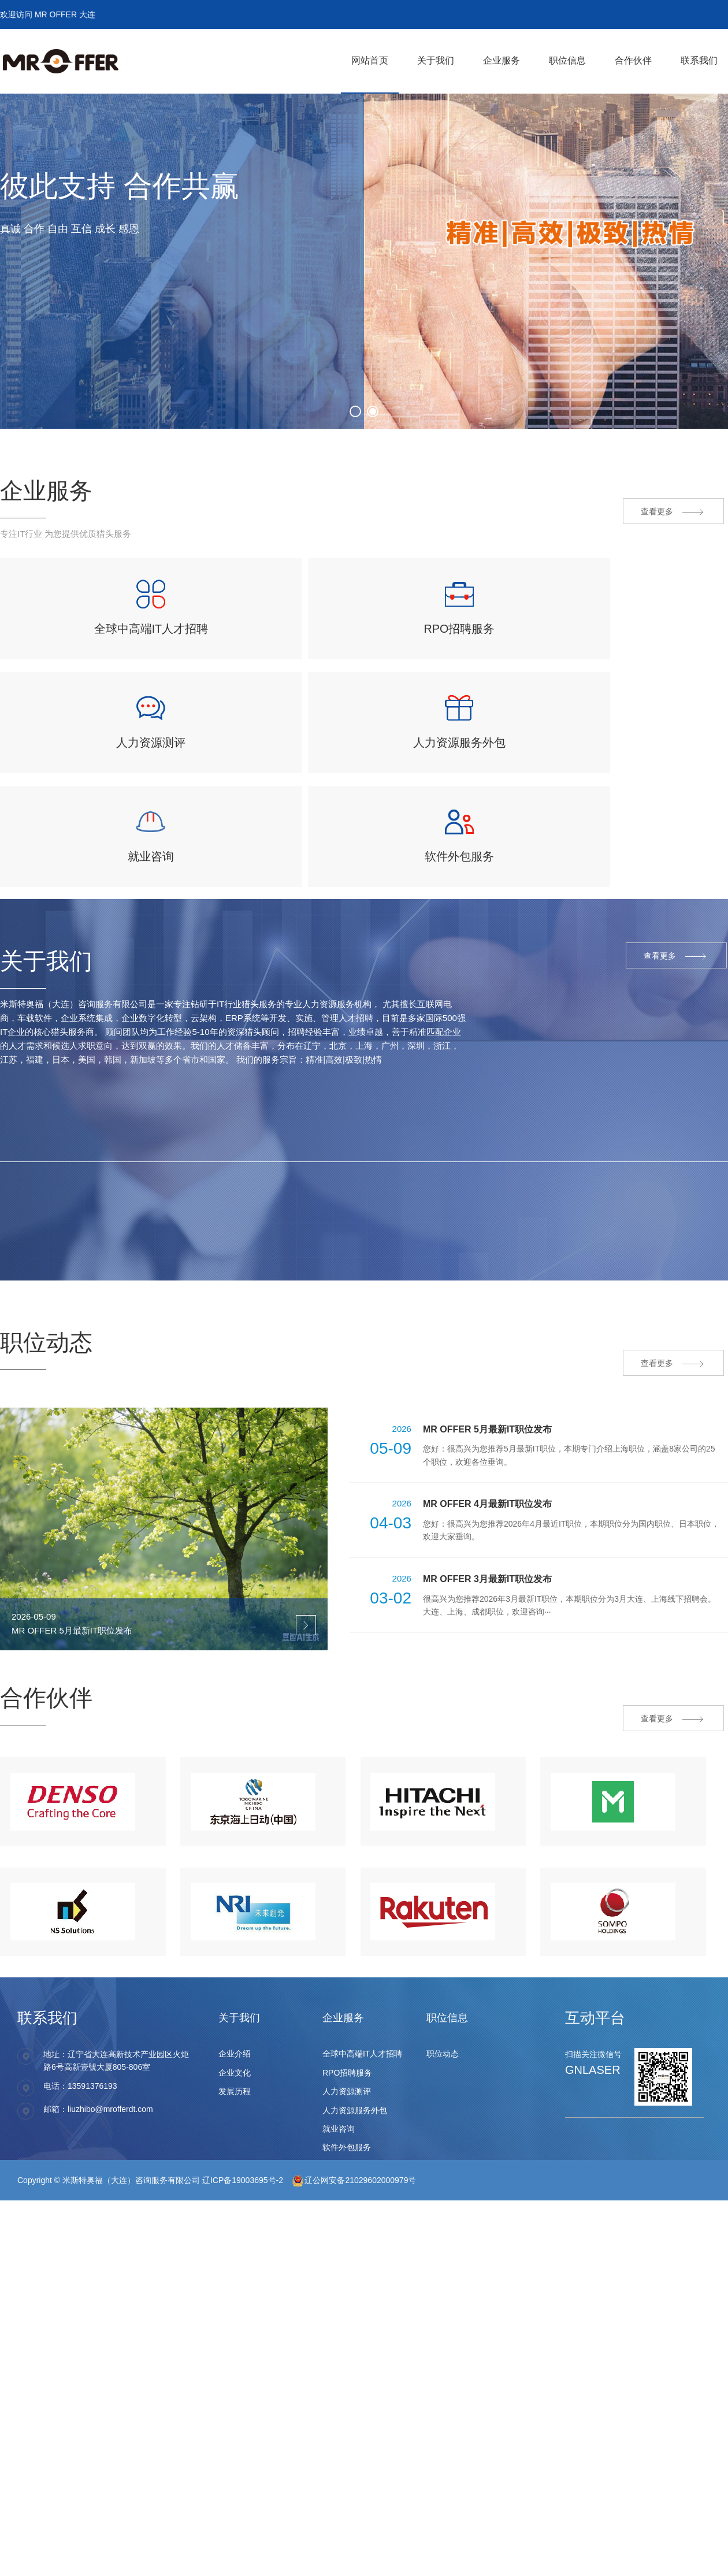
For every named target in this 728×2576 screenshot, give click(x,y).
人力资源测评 (346, 2067)
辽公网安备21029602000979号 (354, 2156)
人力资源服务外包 (354, 2086)
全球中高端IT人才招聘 (362, 2030)
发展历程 (234, 2067)
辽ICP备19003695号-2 (242, 2156)
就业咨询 (338, 2105)
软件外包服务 (346, 2123)
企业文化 (234, 2048)
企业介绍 (234, 2030)
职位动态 (442, 2030)
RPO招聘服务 (347, 2048)
